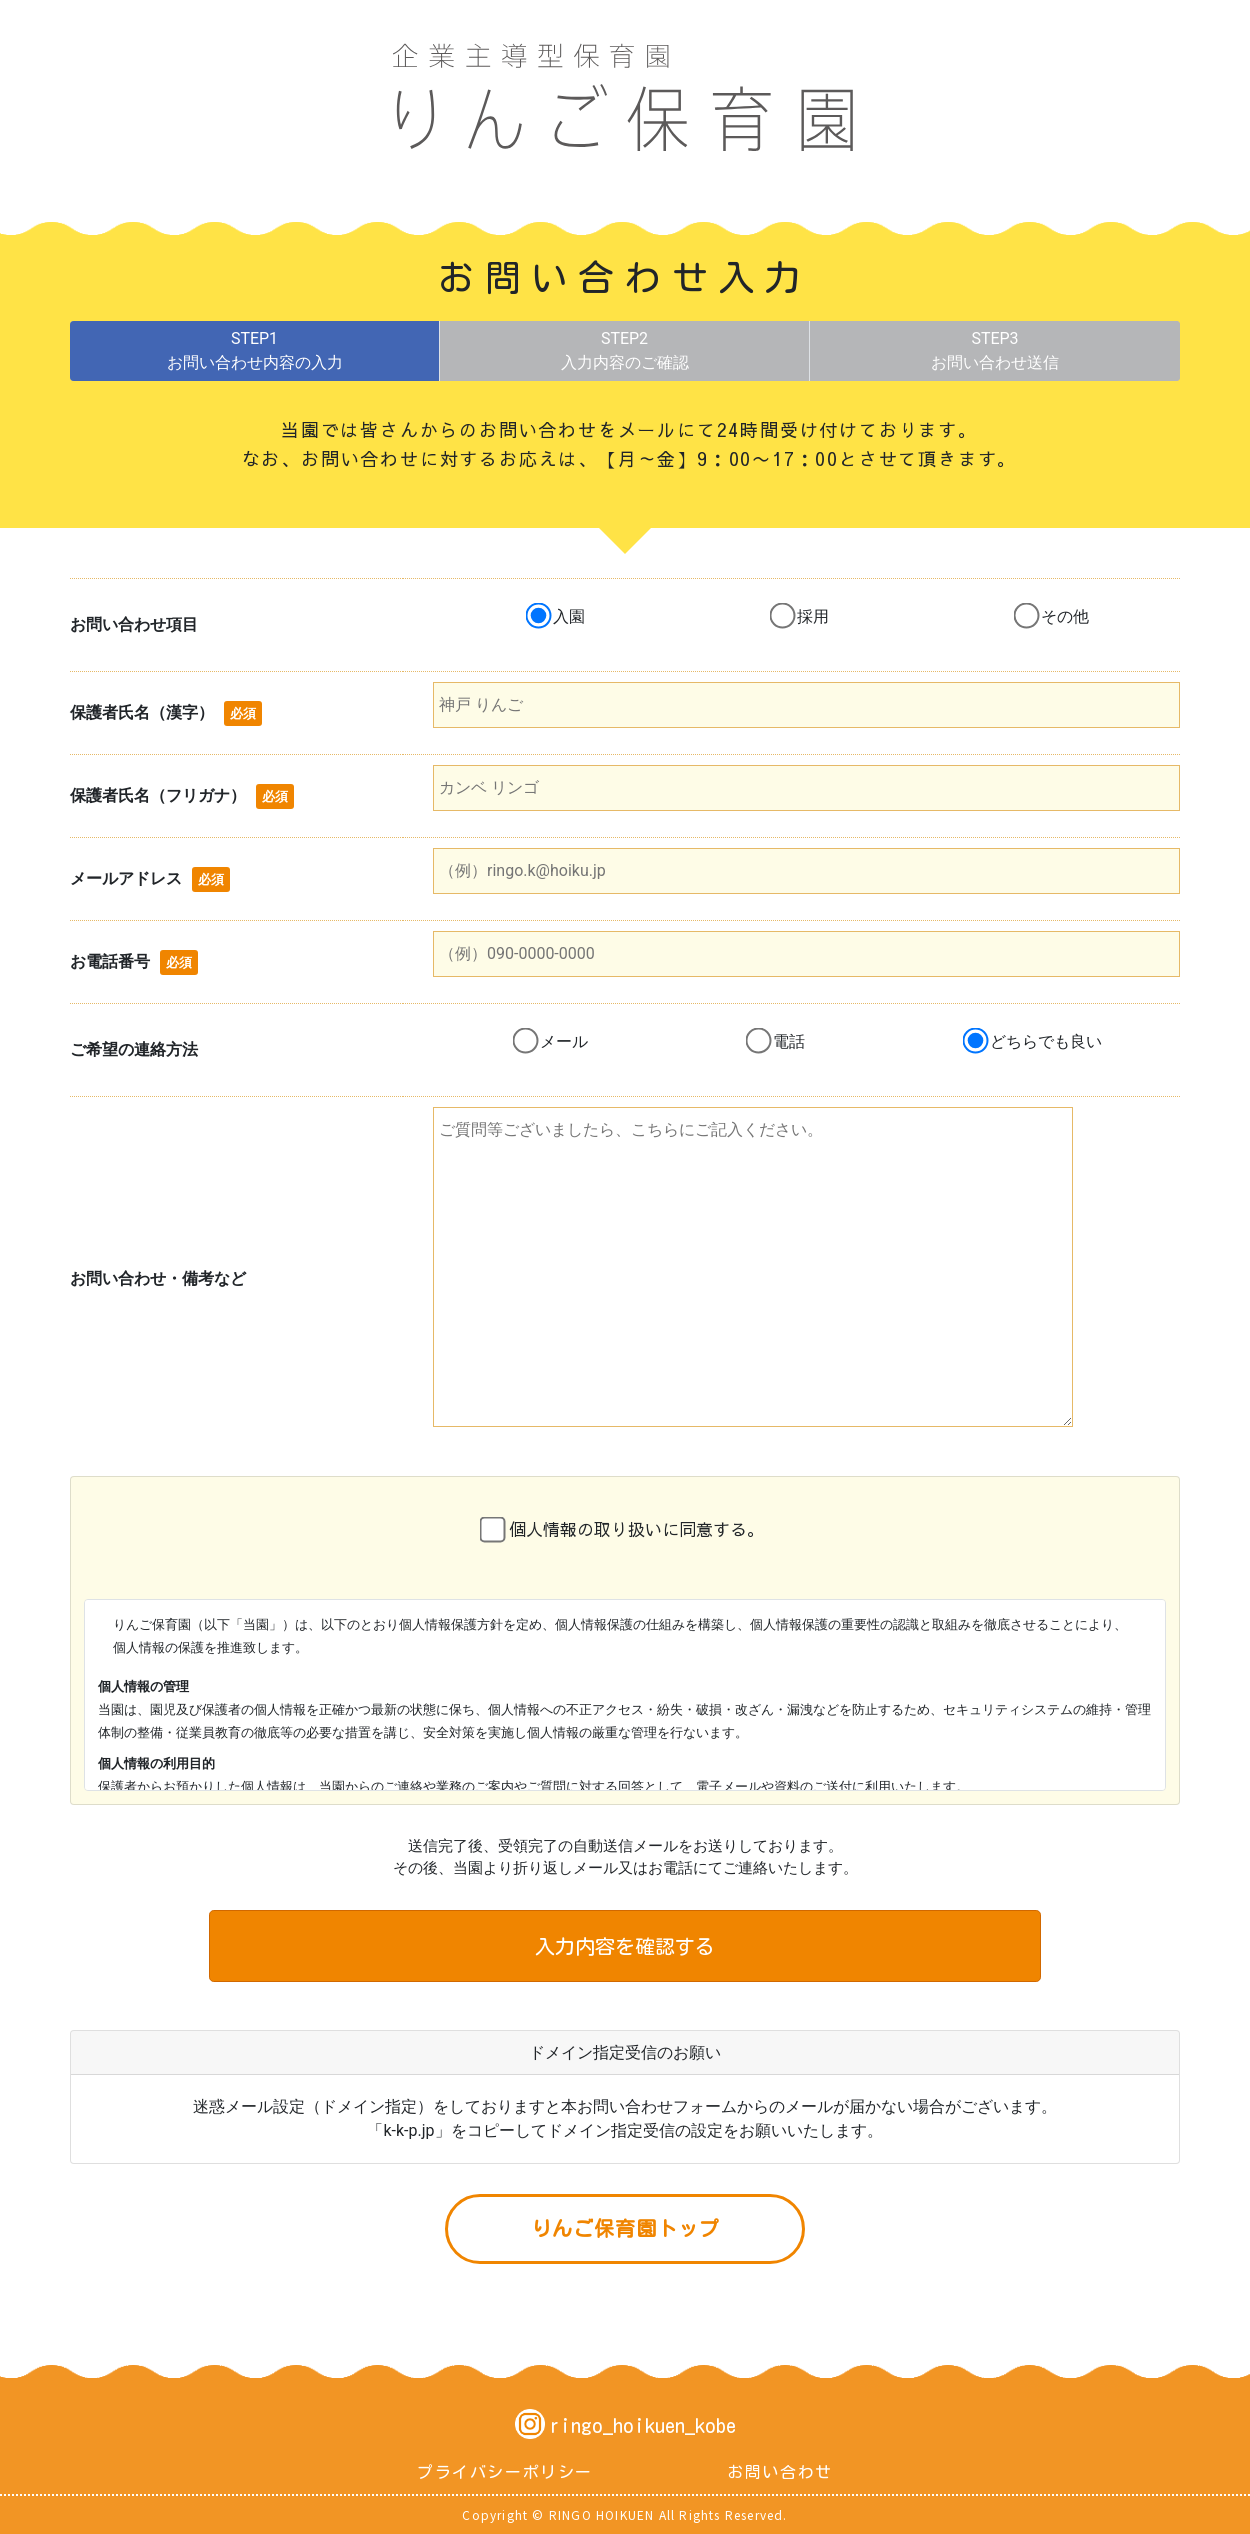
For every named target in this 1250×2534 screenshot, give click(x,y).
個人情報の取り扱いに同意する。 (636, 1529)
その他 (1065, 616)
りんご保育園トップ (625, 2228)
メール (564, 1041)
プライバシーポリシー (505, 2472)
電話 (789, 1041)
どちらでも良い (1046, 1041)
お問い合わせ (780, 2472)
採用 (813, 616)
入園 (569, 616)
